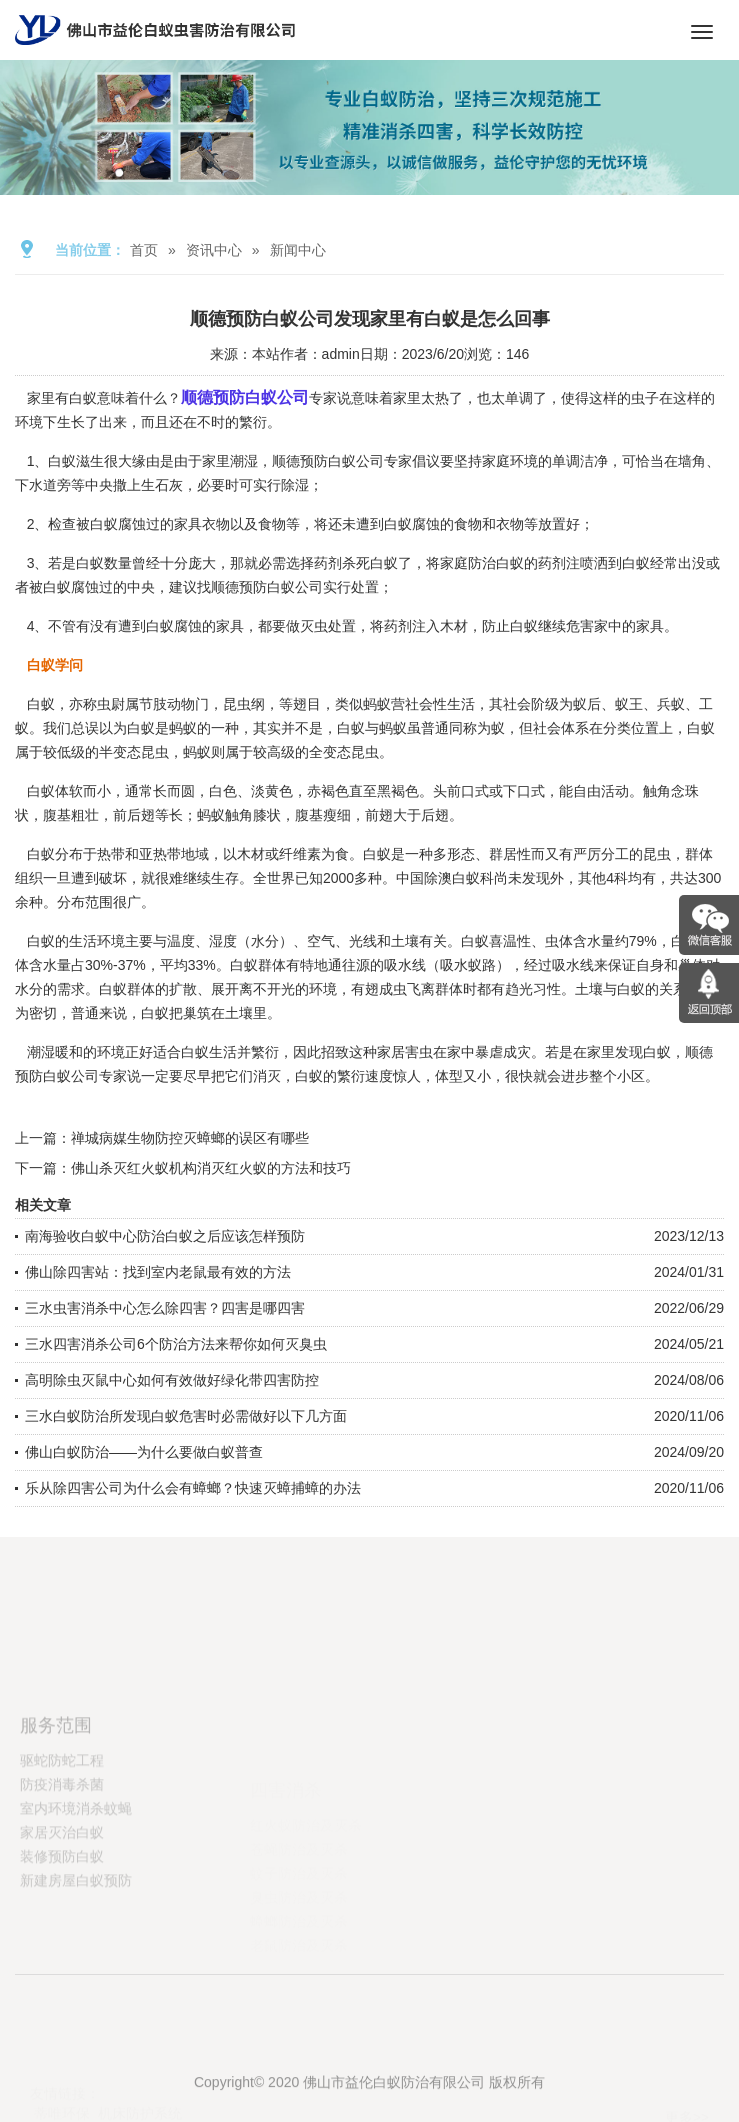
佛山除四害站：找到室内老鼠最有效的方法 (158, 1272)
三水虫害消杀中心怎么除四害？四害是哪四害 (165, 1308)
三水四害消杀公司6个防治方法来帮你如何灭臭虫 (176, 1344)
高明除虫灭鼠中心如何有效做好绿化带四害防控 (172, 1380)
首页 (144, 250)
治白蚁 (503, 563)
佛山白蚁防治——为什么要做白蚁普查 (144, 1452)
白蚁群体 (258, 965)
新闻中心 (298, 250)
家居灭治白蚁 (62, 1889)
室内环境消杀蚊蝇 (76, 1865)
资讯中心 (214, 250)
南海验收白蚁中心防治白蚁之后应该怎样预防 (165, 1236)
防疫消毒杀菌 (62, 1841)
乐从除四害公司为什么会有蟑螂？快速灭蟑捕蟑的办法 (193, 1488)
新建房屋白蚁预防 (76, 1937)
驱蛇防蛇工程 (62, 1817)
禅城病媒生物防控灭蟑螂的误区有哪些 (190, 1138)
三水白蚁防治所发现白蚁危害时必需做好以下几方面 (186, 1416)
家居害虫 (405, 1052)
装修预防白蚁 (62, 1913)
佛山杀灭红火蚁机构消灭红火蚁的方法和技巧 (211, 1168)
